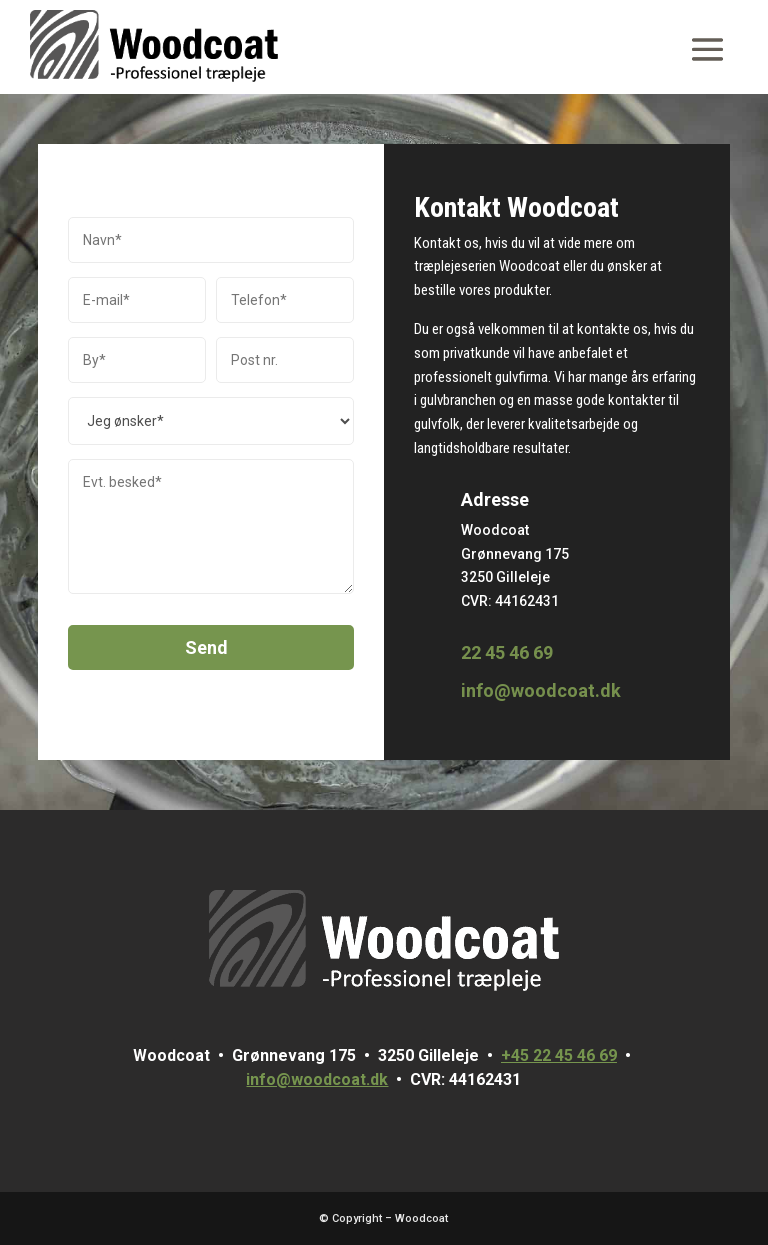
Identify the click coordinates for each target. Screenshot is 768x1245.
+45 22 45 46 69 (559, 1055)
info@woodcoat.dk (541, 690)
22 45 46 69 (507, 652)
